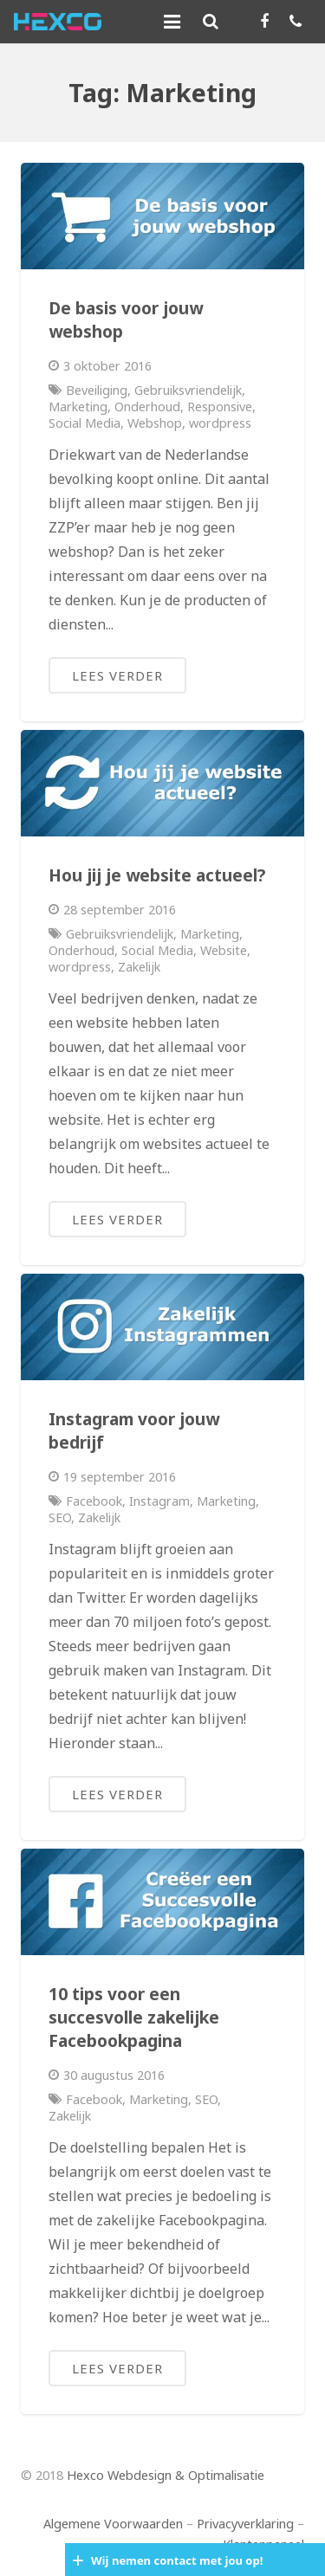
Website (223, 950)
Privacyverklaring (245, 2523)
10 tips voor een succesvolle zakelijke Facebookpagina (134, 2017)
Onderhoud (147, 406)
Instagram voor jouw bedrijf (134, 1430)
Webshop (154, 423)
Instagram (159, 1501)
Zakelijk (139, 967)
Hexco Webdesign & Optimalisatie (165, 2475)
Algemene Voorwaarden (113, 2523)
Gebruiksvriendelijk (188, 390)
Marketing (78, 406)
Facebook (94, 1501)
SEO (60, 1517)
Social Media (84, 423)
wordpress (220, 423)
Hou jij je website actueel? (157, 875)
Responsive (219, 406)
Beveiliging (96, 390)
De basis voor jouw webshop (126, 319)
